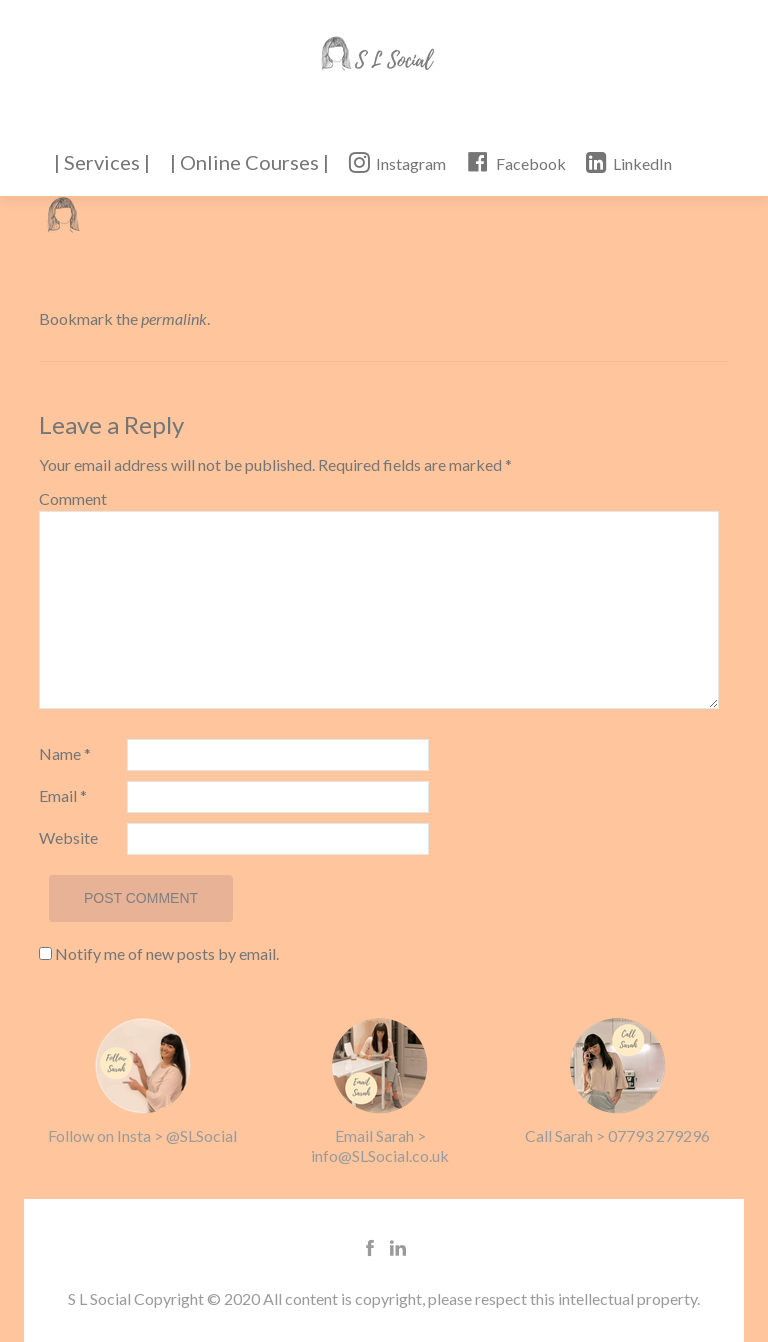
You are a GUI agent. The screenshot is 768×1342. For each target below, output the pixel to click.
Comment (73, 498)
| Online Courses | (249, 162)
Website (68, 837)
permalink (174, 318)
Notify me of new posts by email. (167, 953)
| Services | (102, 162)
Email (63, 795)
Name (65, 753)
